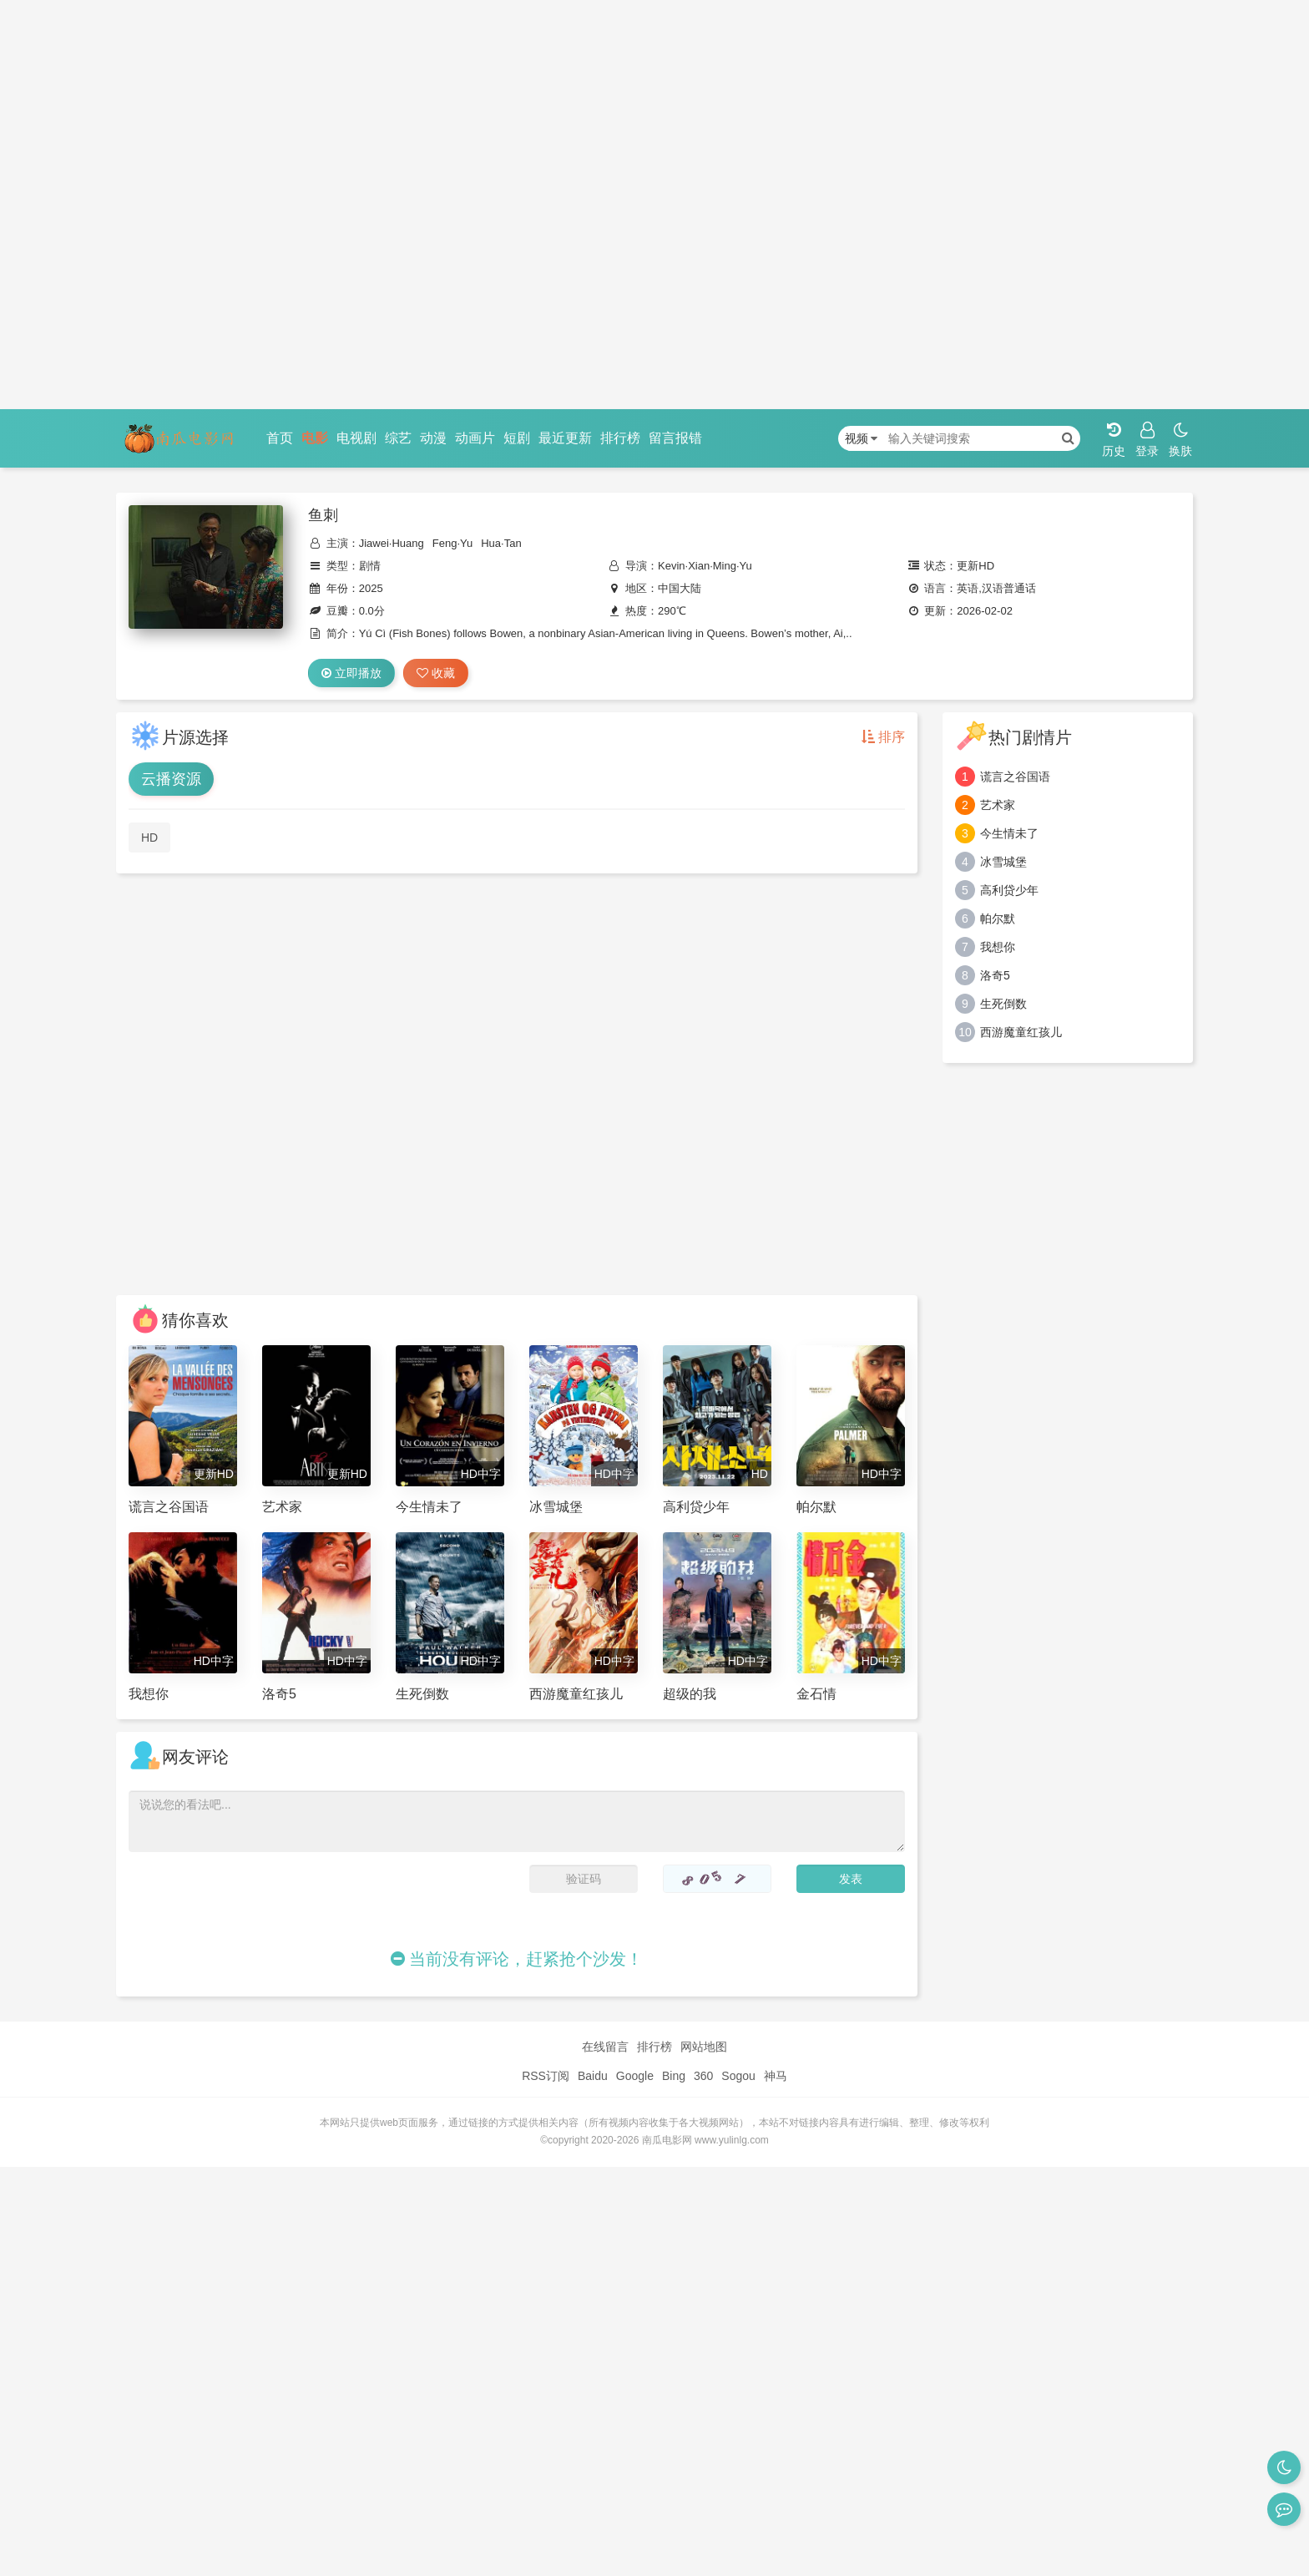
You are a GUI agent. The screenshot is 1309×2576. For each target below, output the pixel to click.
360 (703, 2076)
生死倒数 (1003, 1003)
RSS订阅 (545, 2076)
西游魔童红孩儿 (1021, 1032)
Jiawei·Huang (391, 543)
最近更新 (565, 438)
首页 (279, 438)
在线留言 (605, 2046)
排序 (883, 737)
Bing (673, 2076)
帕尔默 (997, 918)
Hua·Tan (501, 543)
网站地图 (703, 2046)
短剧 (516, 438)
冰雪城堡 (1003, 861)
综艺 (398, 438)
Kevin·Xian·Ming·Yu (705, 565)
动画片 (475, 438)
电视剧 (356, 438)
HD (149, 837)
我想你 (997, 947)
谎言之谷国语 (1015, 776)
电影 (314, 438)
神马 (775, 2076)
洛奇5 (995, 975)
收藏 (436, 673)
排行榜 (620, 438)
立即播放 (351, 673)
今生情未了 (1009, 833)
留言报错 (675, 438)
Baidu (593, 2076)
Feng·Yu (452, 543)
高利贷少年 (1009, 890)
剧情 (370, 565)
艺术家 (997, 805)
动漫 (433, 438)
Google (635, 2076)
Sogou (738, 2076)
